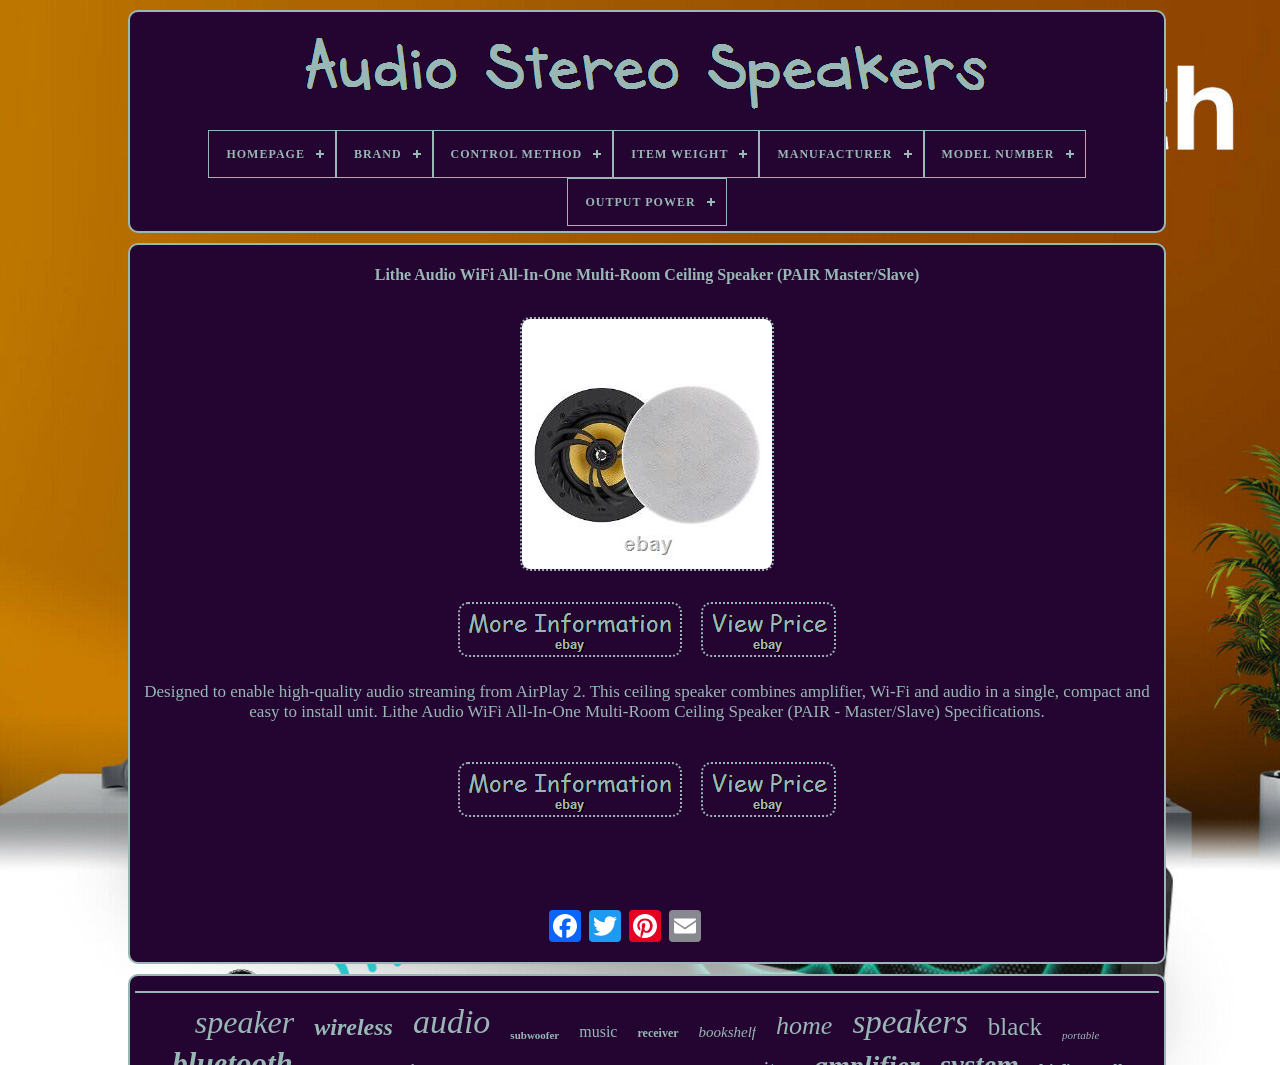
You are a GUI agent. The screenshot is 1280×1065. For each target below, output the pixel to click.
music (598, 1031)
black (1015, 1026)
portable (1080, 1035)
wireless (353, 1027)
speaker (245, 1022)
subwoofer (534, 1035)
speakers (909, 1022)
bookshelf (728, 1032)
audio (451, 1021)
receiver (657, 1033)
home (804, 1025)
